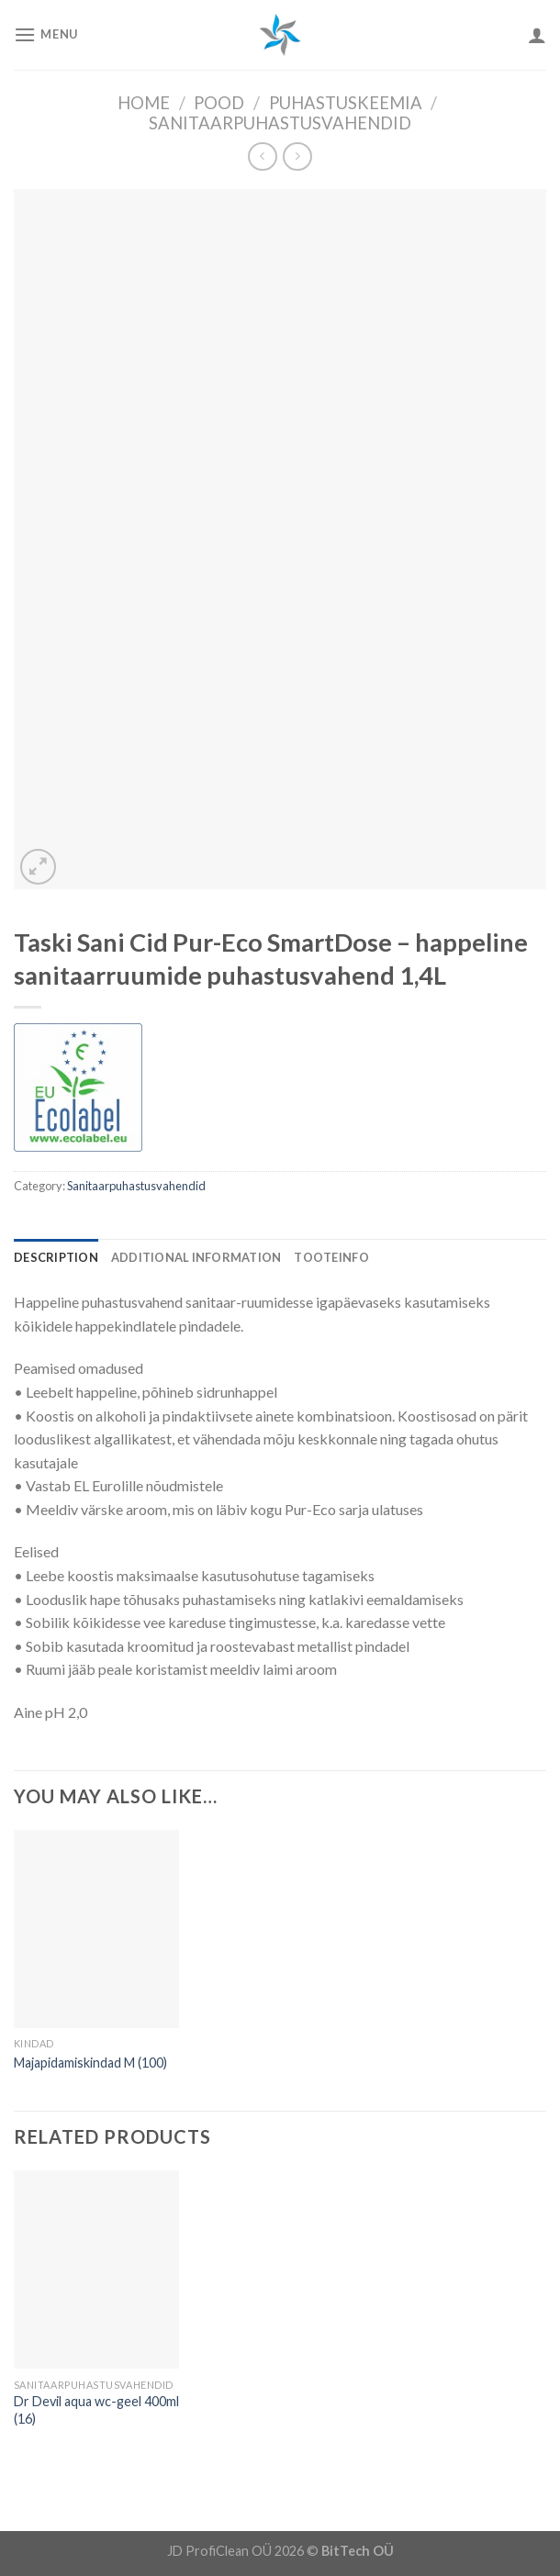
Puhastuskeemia (345, 103)
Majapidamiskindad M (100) (90, 2062)
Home (144, 103)
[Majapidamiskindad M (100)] (96, 1929)
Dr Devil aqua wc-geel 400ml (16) (96, 2409)
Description (56, 1257)
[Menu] (46, 34)
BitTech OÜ (357, 2551)
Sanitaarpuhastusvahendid (280, 123)
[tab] (56, 1257)
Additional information (196, 1257)
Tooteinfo (331, 1257)
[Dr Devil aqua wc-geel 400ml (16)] (96, 2269)
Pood (219, 103)
